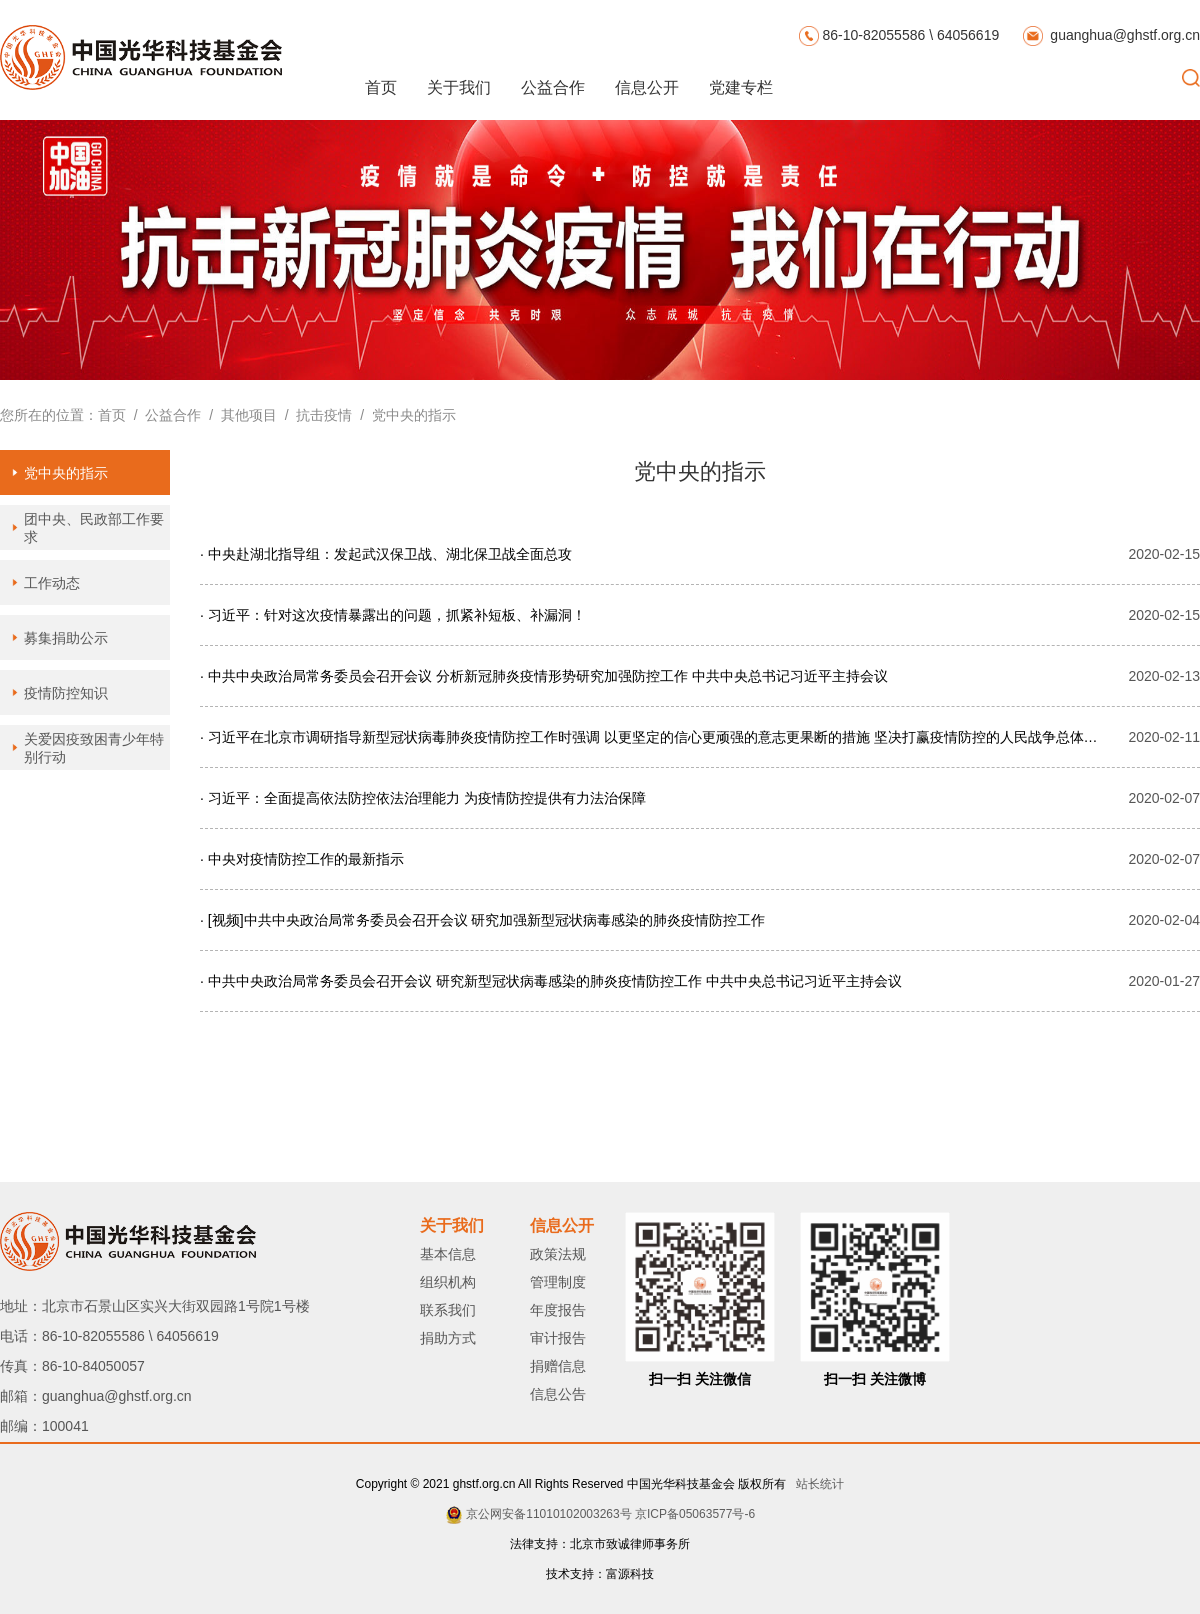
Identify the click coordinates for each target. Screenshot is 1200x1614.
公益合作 (553, 87)
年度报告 (558, 1310)
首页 (381, 87)
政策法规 (558, 1254)
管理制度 (558, 1282)
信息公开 (647, 87)
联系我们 (448, 1310)
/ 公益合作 (163, 415)
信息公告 (558, 1394)
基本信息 (448, 1254)
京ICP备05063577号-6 (695, 1514)
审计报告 (558, 1338)
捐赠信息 (558, 1366)
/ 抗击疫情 (314, 415)
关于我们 (459, 87)
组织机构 (448, 1282)
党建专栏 (741, 87)
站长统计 (816, 1484)
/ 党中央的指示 (403, 415)
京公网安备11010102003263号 (548, 1514)
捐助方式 (448, 1338)
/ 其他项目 (238, 415)
